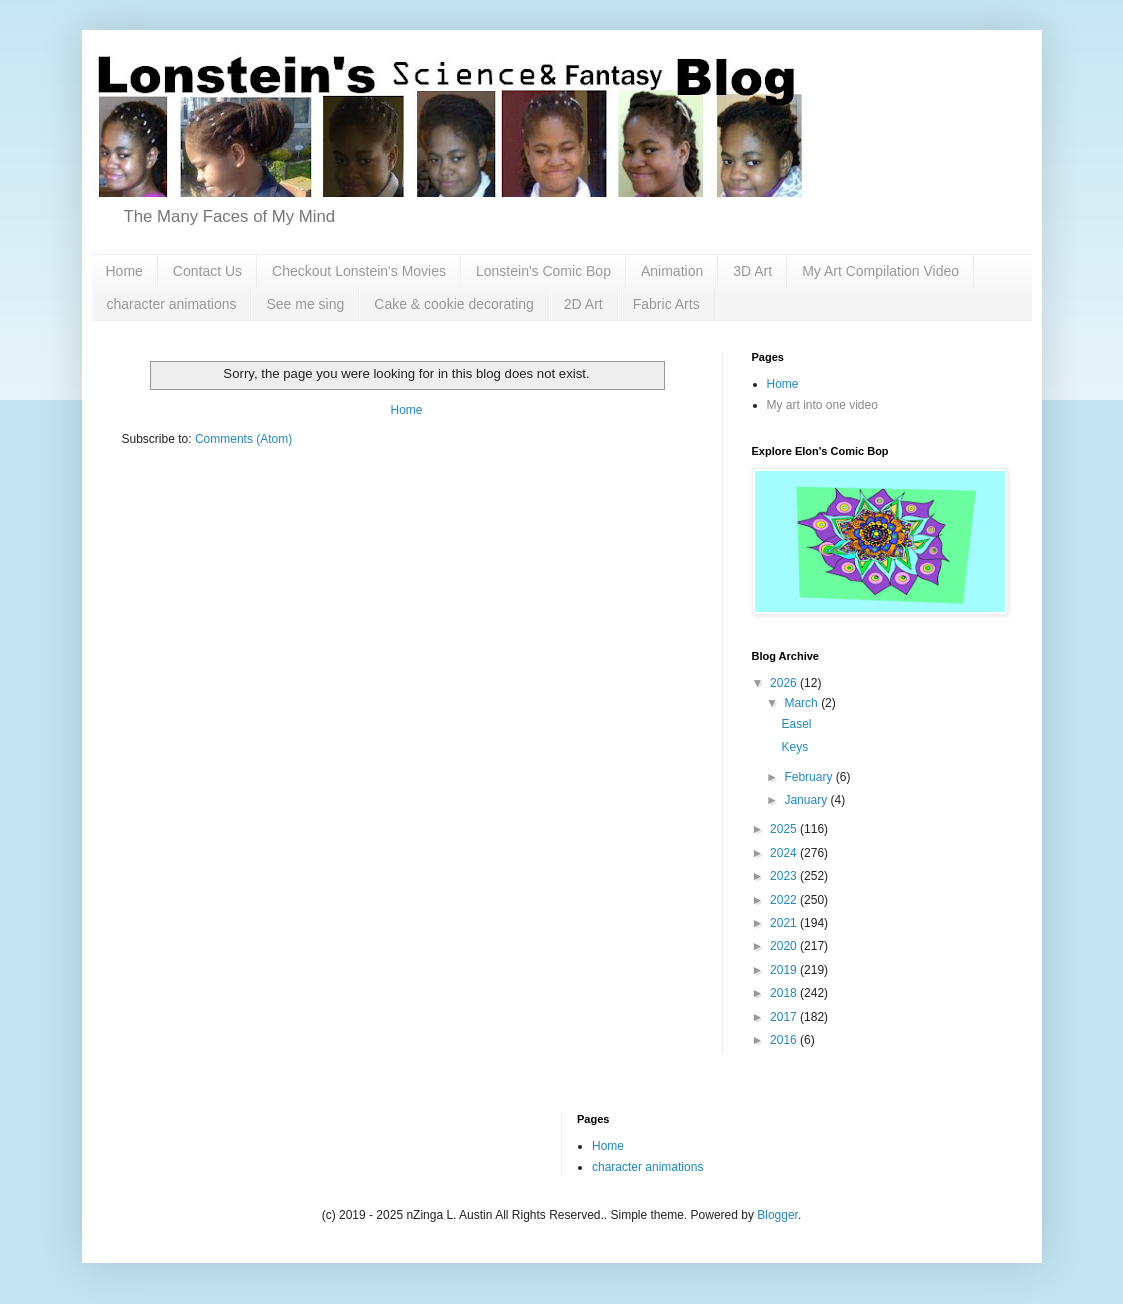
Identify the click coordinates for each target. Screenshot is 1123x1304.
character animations (172, 304)
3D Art (752, 271)
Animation (672, 271)
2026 (785, 683)
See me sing (305, 304)
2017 (785, 1017)
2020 (785, 946)
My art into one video (822, 405)
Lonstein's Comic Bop (543, 271)
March (802, 703)
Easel (796, 724)
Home (124, 271)
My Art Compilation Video (880, 271)
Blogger (777, 1215)
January (807, 800)
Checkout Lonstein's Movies (359, 271)
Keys (794, 747)
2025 (785, 829)
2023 (785, 876)
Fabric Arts (666, 304)
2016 (785, 1040)
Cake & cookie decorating (454, 304)
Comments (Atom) (243, 439)
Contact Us (207, 271)
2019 (785, 970)
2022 (785, 900)
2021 (785, 923)
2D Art (583, 304)
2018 (785, 993)
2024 (785, 853)
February (809, 777)
